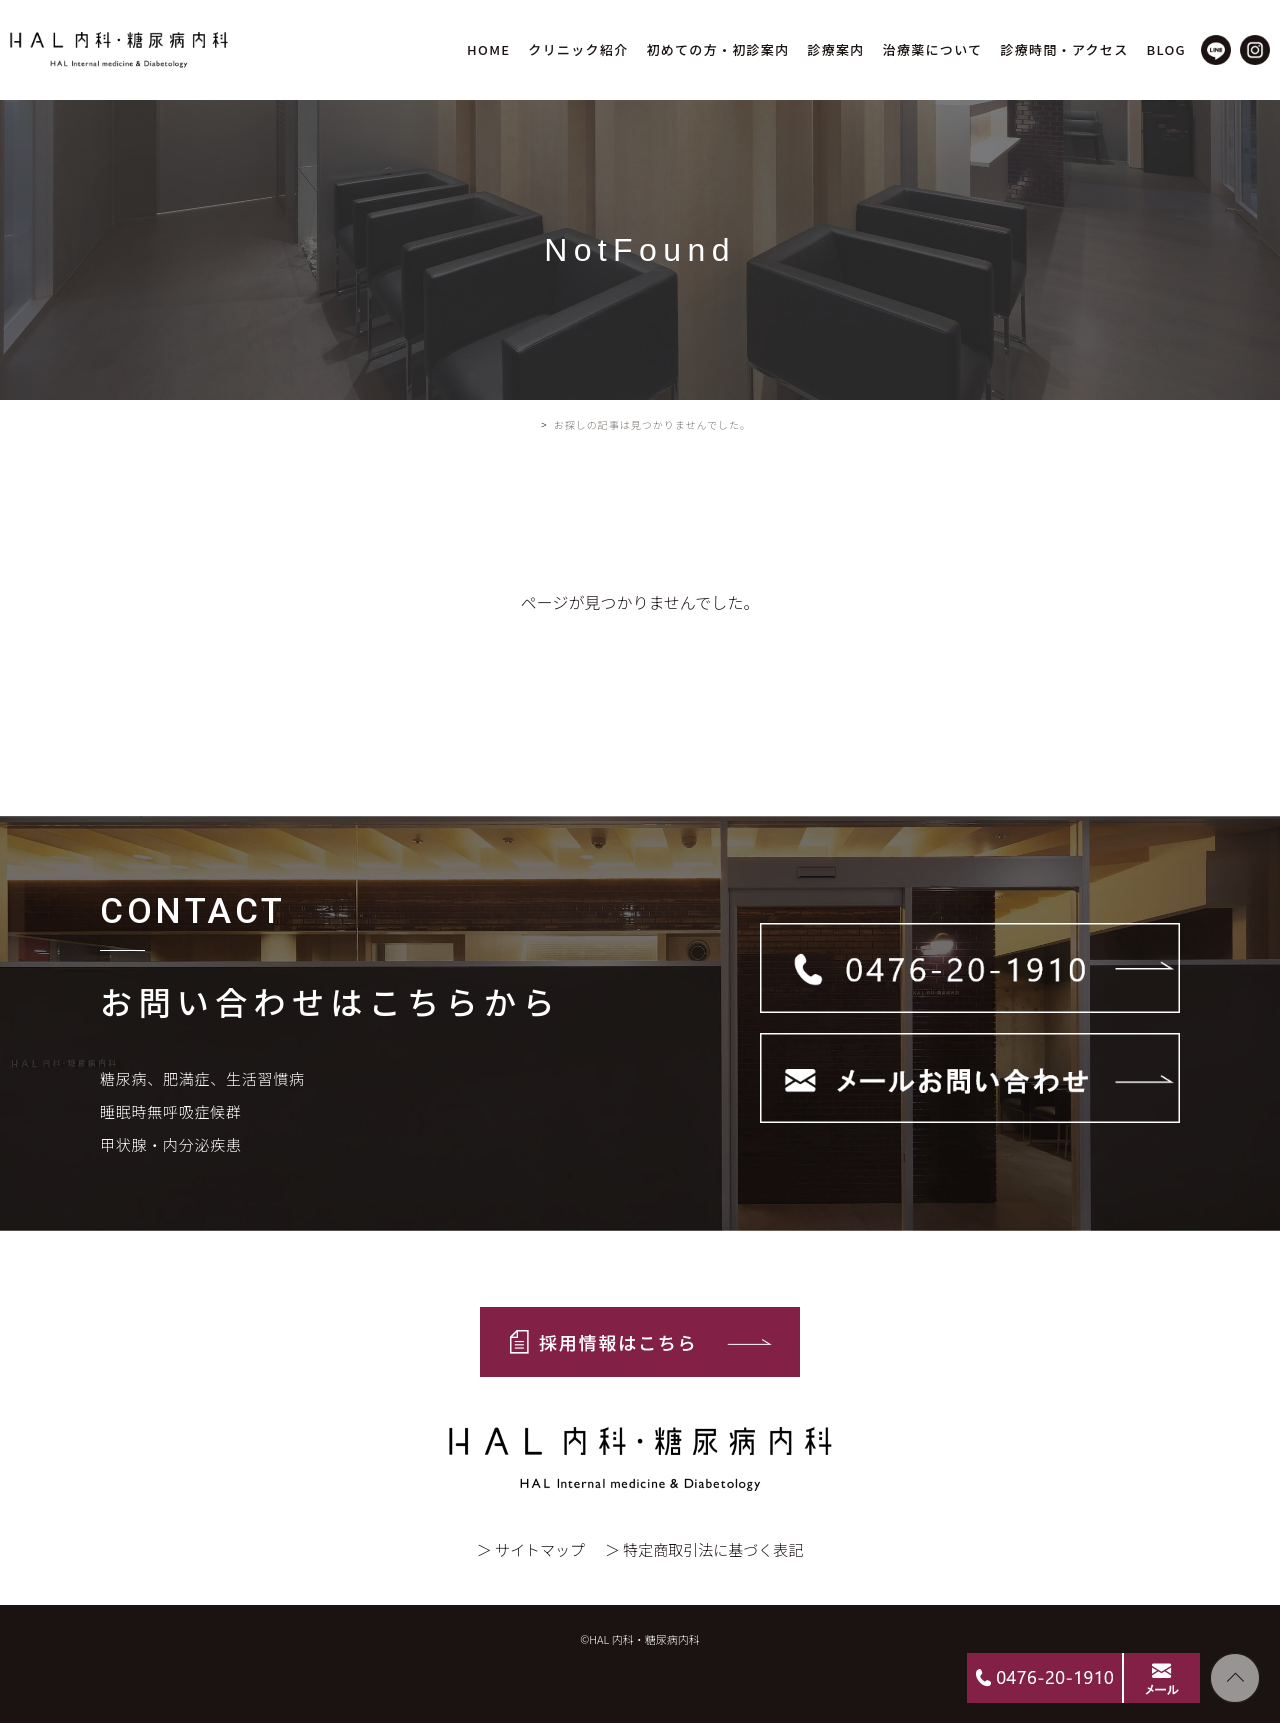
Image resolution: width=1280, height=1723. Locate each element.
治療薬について (933, 49)
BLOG (1166, 49)
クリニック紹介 (578, 49)
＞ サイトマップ (531, 1549)
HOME (488, 49)
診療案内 (835, 49)
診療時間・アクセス (1064, 49)
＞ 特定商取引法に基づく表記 (704, 1549)
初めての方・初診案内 (717, 49)
